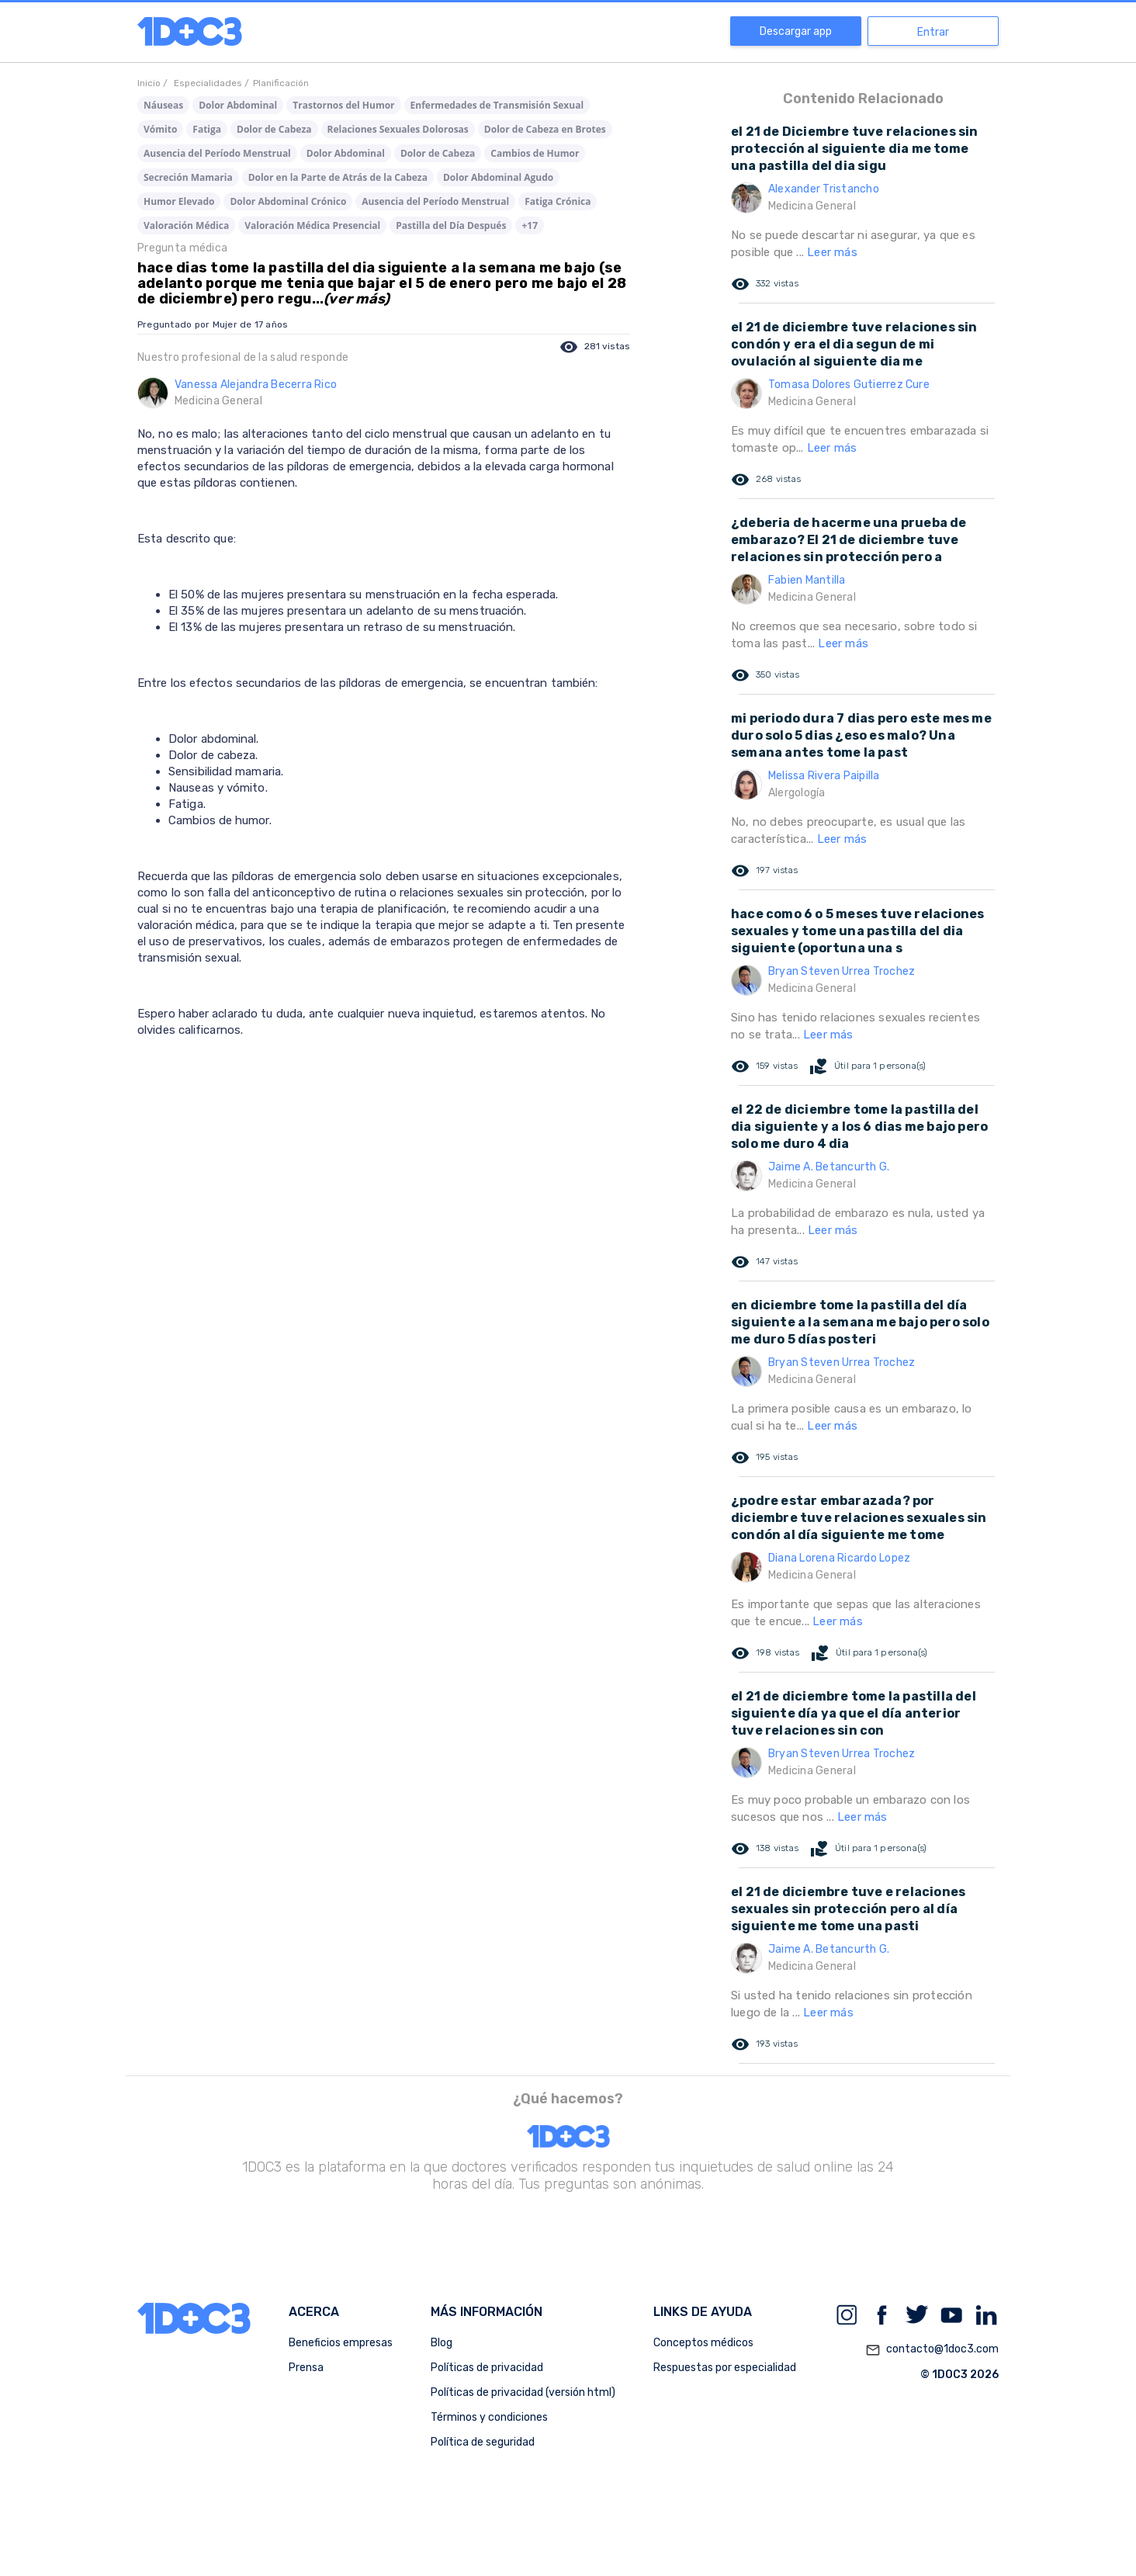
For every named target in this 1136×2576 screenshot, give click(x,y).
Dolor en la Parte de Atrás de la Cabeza (338, 177)
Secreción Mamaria (188, 177)
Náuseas (163, 105)
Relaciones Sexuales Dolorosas (398, 129)
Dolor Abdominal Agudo (498, 177)
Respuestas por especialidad (724, 2367)
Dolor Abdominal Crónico (288, 201)
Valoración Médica (186, 225)
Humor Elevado (179, 201)
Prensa (306, 2367)
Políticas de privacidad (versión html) (523, 2392)
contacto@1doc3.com (932, 2350)
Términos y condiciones (489, 2417)
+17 (529, 225)
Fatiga (206, 129)
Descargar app (796, 31)
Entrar (933, 32)
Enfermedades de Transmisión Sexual (497, 105)
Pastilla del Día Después (451, 225)
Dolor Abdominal (238, 105)
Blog (441, 2342)
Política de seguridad (483, 2442)
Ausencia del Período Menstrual (217, 153)
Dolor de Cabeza (274, 129)
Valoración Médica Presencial (312, 225)
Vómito (160, 129)
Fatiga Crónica (558, 201)
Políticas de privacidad (487, 2367)
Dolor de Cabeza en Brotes (545, 129)
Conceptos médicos (703, 2342)
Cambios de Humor (534, 153)
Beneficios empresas (341, 2342)
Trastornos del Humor (343, 105)
